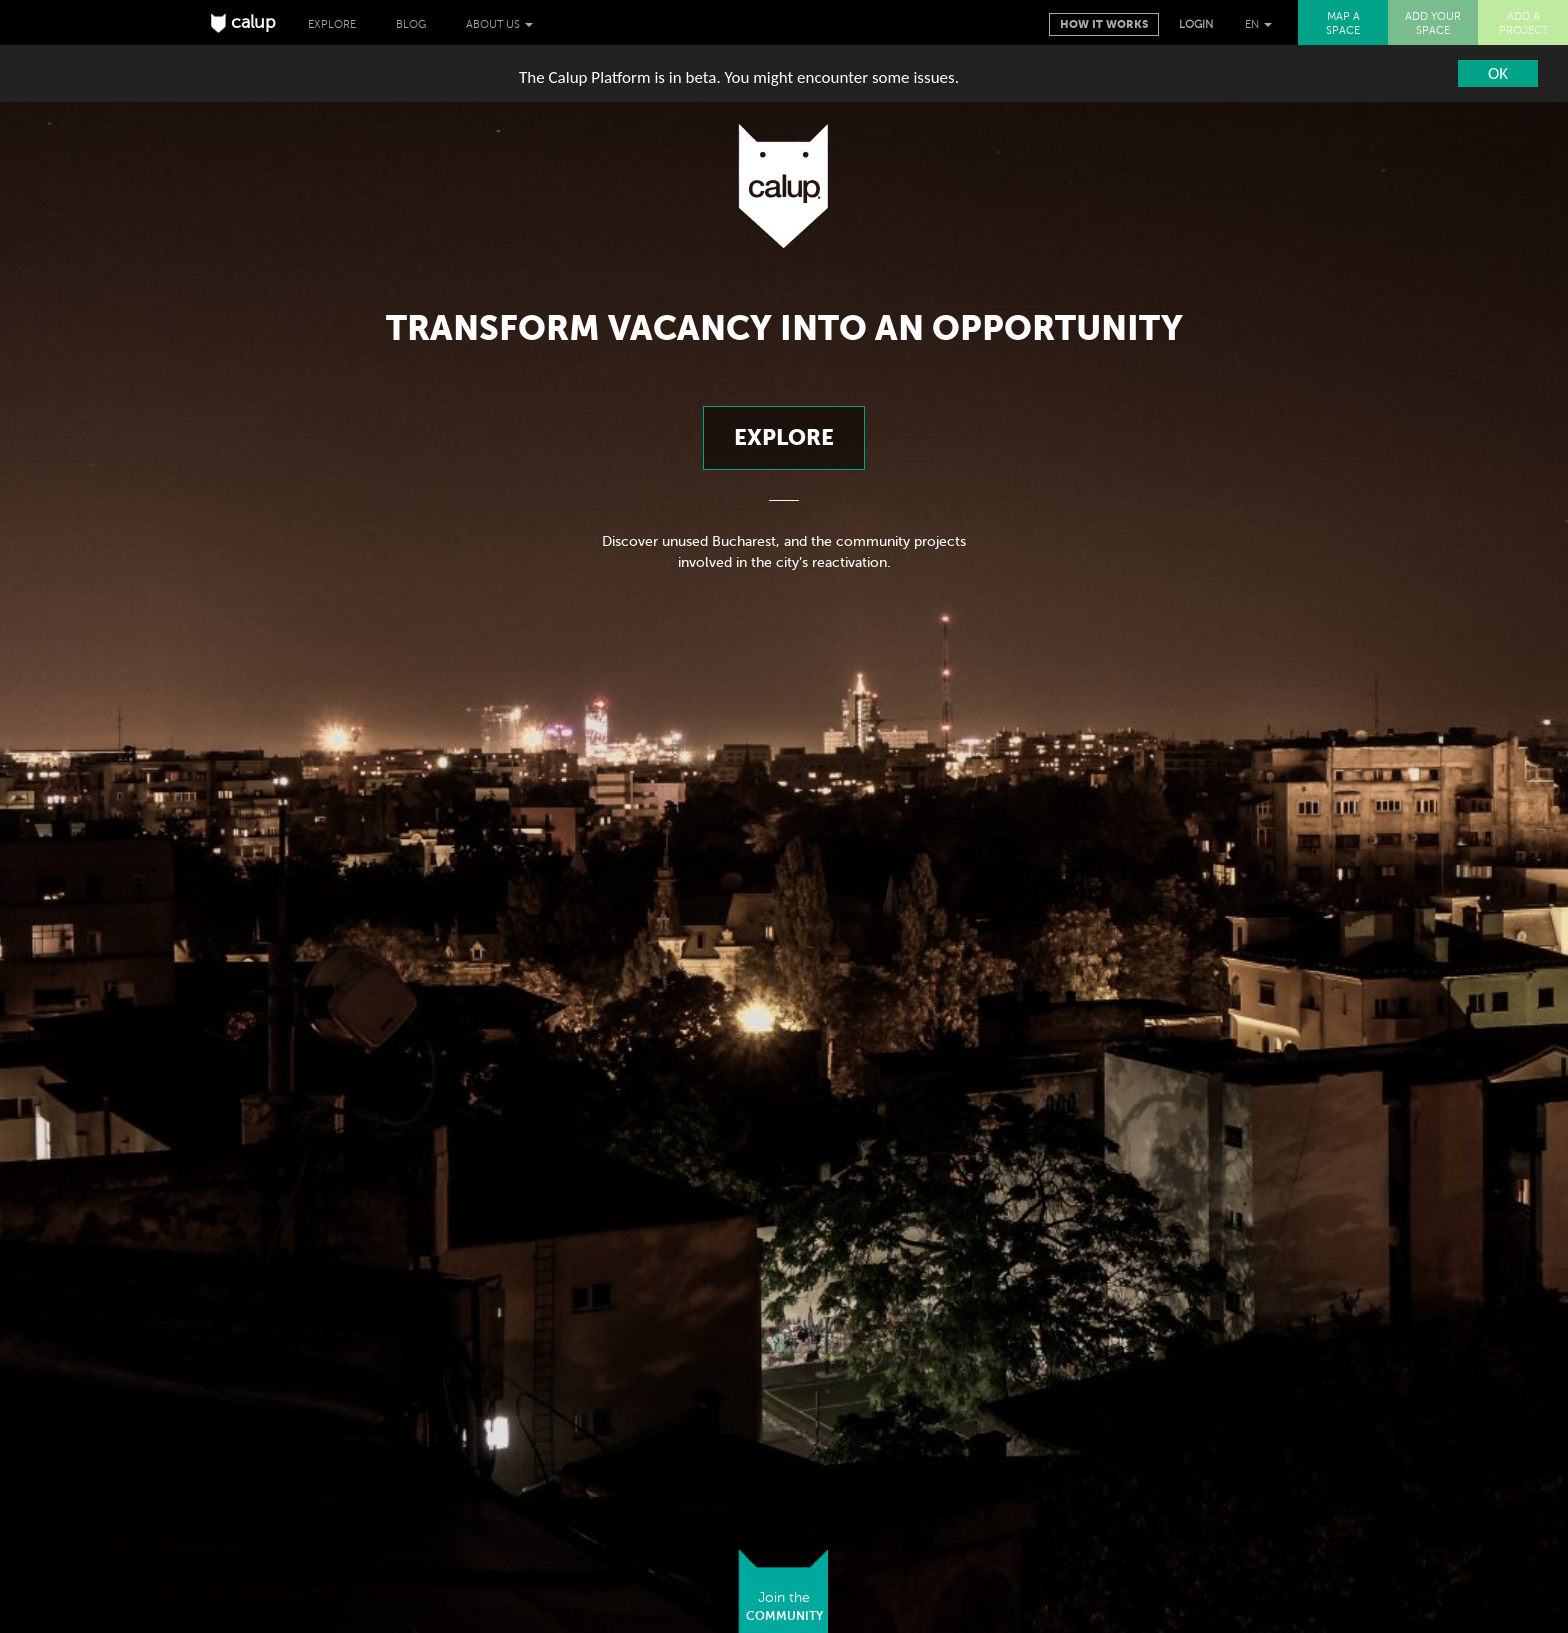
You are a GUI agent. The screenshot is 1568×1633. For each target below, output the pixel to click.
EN (1258, 24)
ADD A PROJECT (1523, 23)
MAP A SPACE (1343, 23)
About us (499, 24)
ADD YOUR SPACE (1433, 23)
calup (243, 22)
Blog (411, 24)
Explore (332, 24)
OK (1498, 72)
